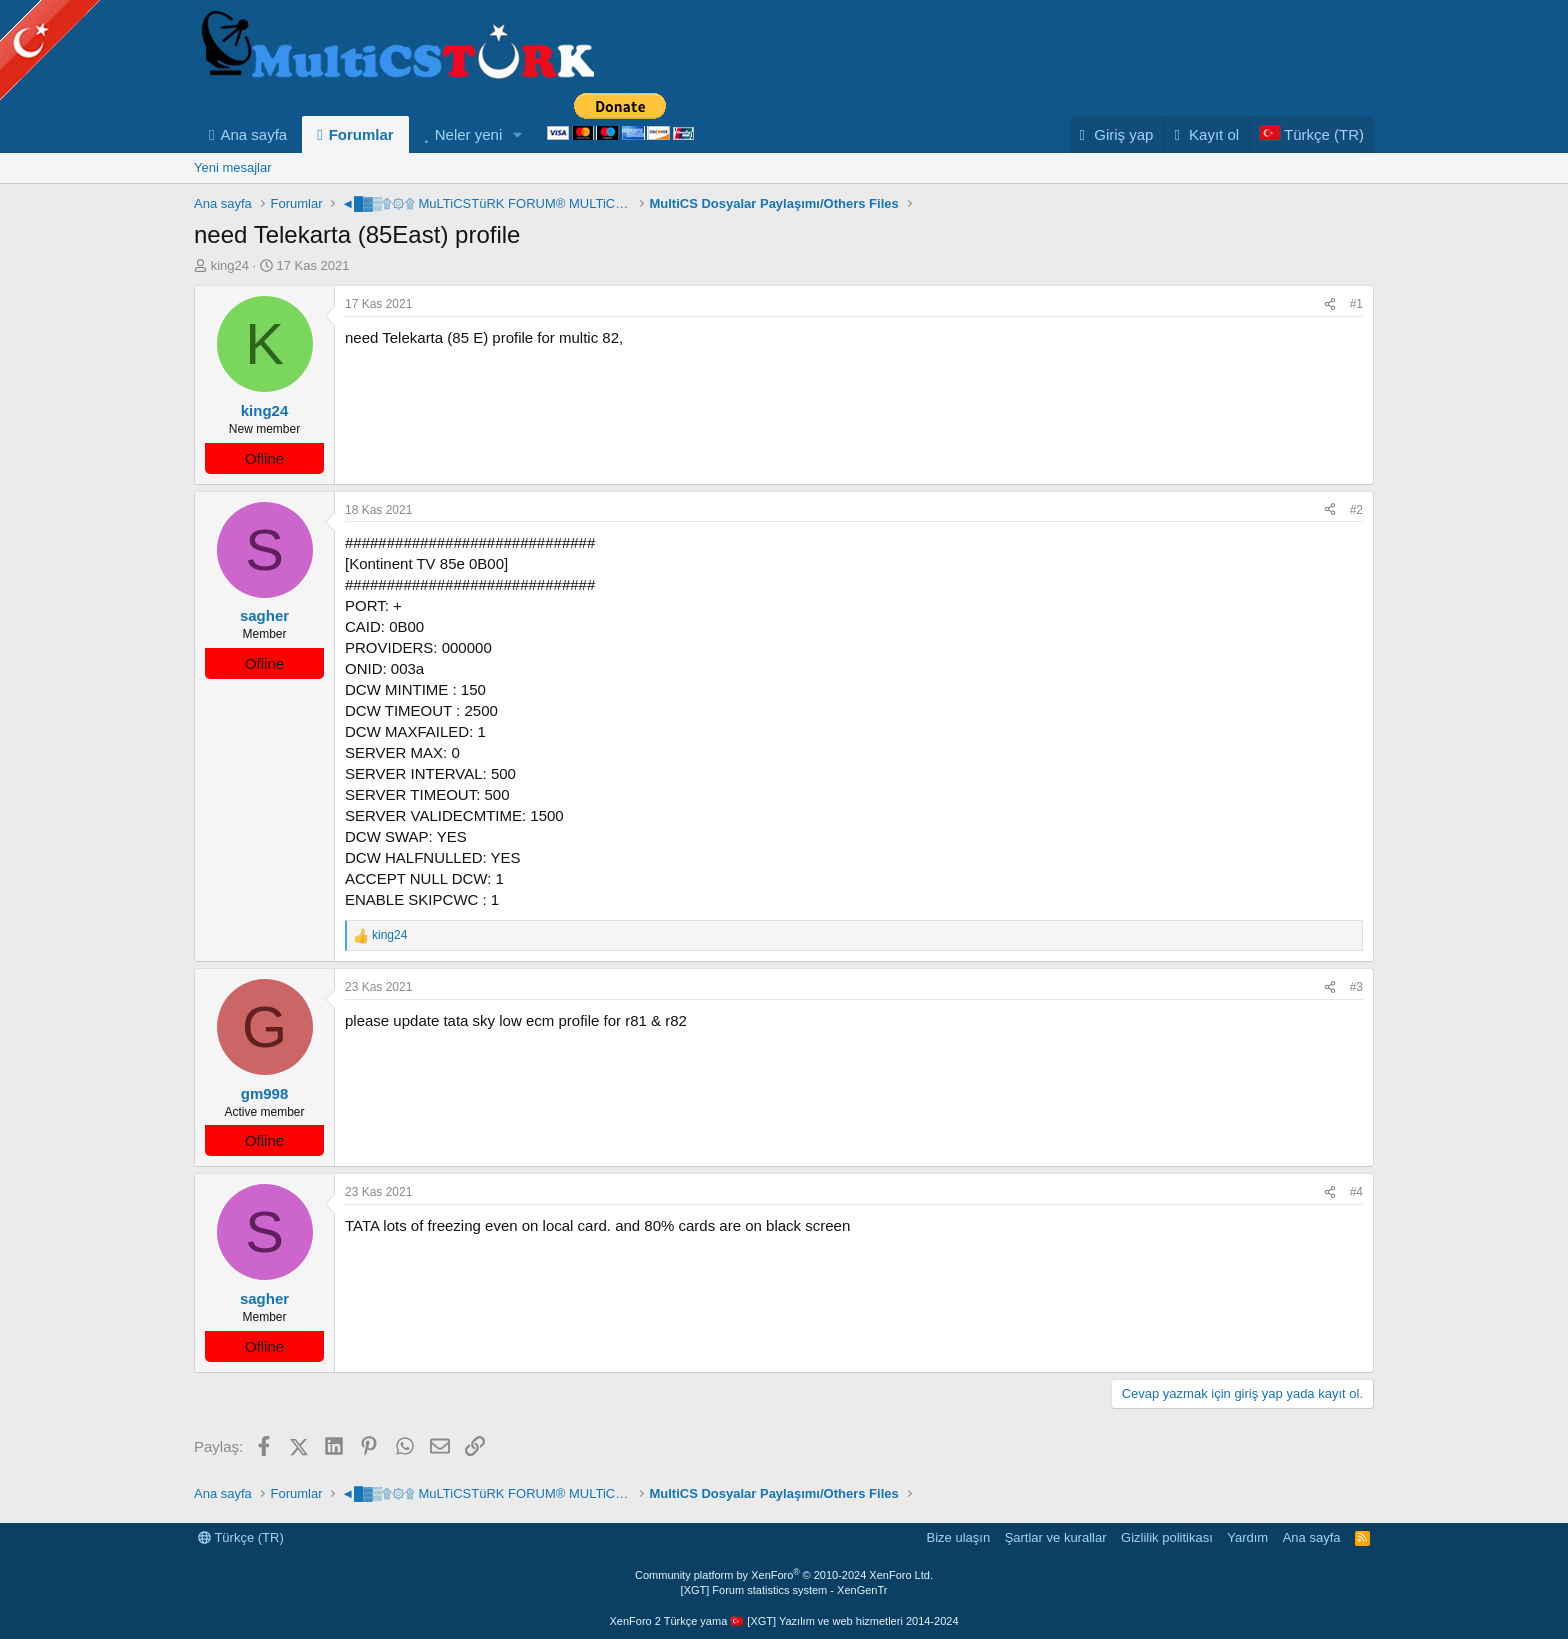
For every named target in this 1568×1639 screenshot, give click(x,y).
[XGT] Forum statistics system (784, 1590)
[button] (518, 134)
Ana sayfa (253, 134)
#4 (1356, 1192)
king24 (230, 265)
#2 (1356, 510)
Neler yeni (469, 134)
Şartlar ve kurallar (1056, 1537)
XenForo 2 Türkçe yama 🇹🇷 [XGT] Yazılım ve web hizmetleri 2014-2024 (783, 1621)
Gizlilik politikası (1167, 1537)
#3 (1356, 987)
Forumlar (361, 134)
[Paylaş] (1330, 304)
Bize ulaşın (959, 1537)
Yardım (1247, 1537)
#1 (1356, 304)
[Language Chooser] (1311, 134)
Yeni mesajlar (233, 167)
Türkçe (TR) (241, 1537)
